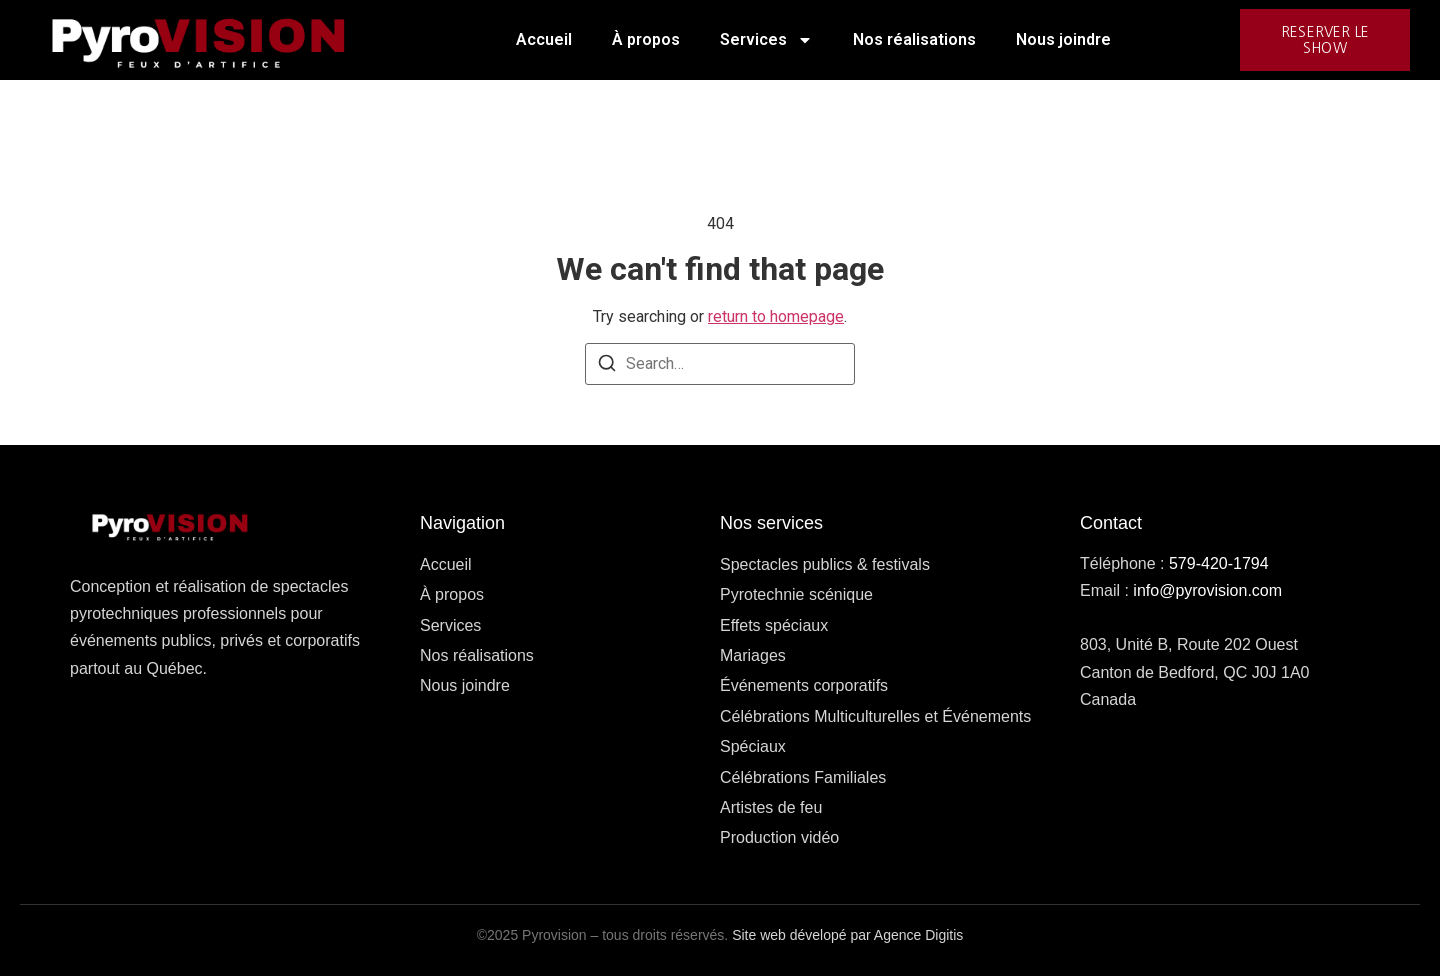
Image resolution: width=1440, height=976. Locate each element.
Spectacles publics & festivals (825, 564)
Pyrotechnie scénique (796, 594)
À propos (646, 39)
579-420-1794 (1219, 563)
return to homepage (776, 316)
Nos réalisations (914, 39)
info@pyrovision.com (1207, 590)
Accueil (544, 39)
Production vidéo (779, 837)
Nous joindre (1063, 39)
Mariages (753, 655)
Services (766, 40)
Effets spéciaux (774, 625)
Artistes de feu (771, 807)
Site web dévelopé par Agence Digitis (847, 935)
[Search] (607, 366)
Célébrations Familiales (803, 777)
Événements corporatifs (804, 685)
